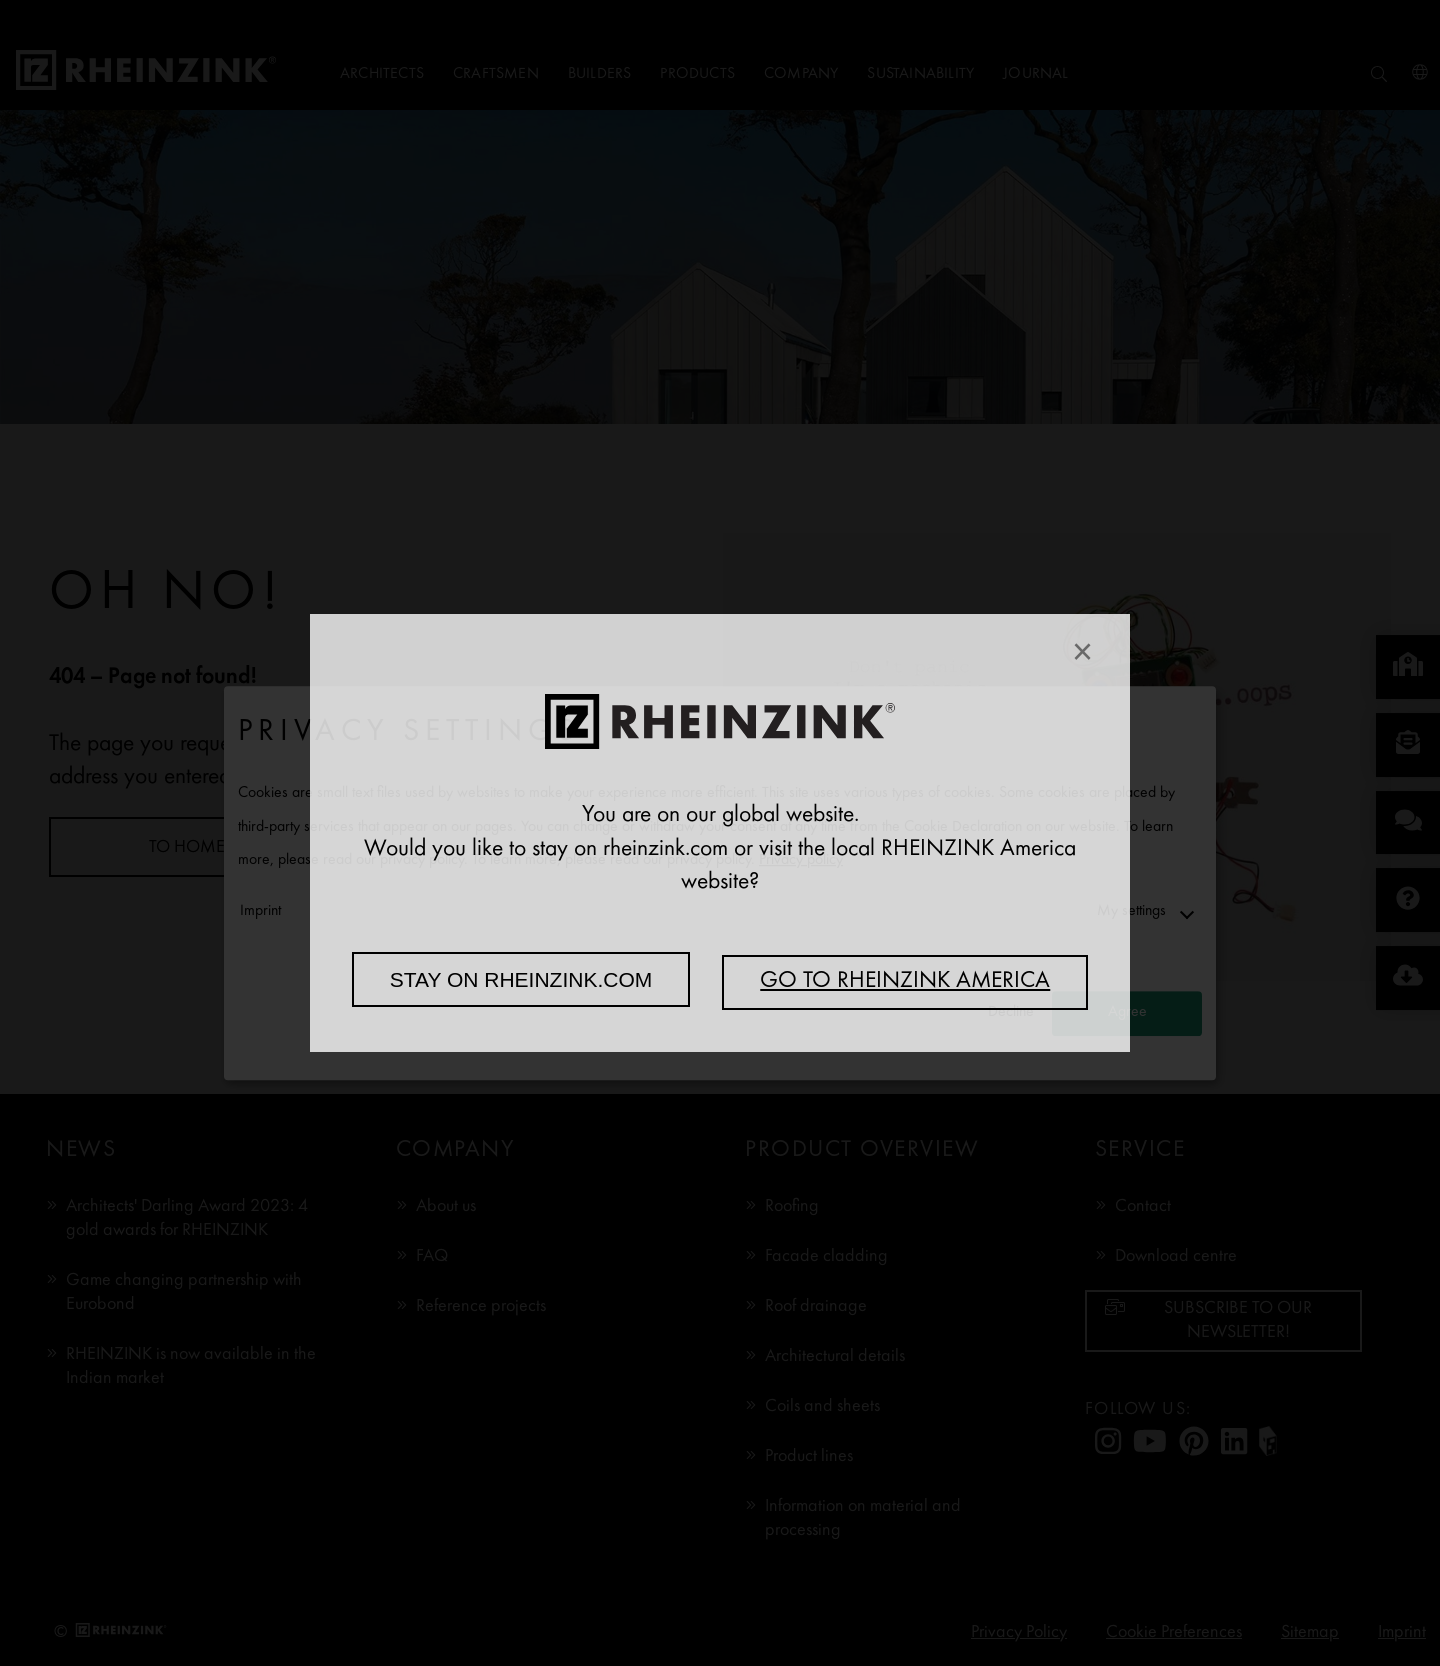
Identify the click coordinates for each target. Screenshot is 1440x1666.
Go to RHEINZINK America (905, 982)
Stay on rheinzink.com (521, 979)
